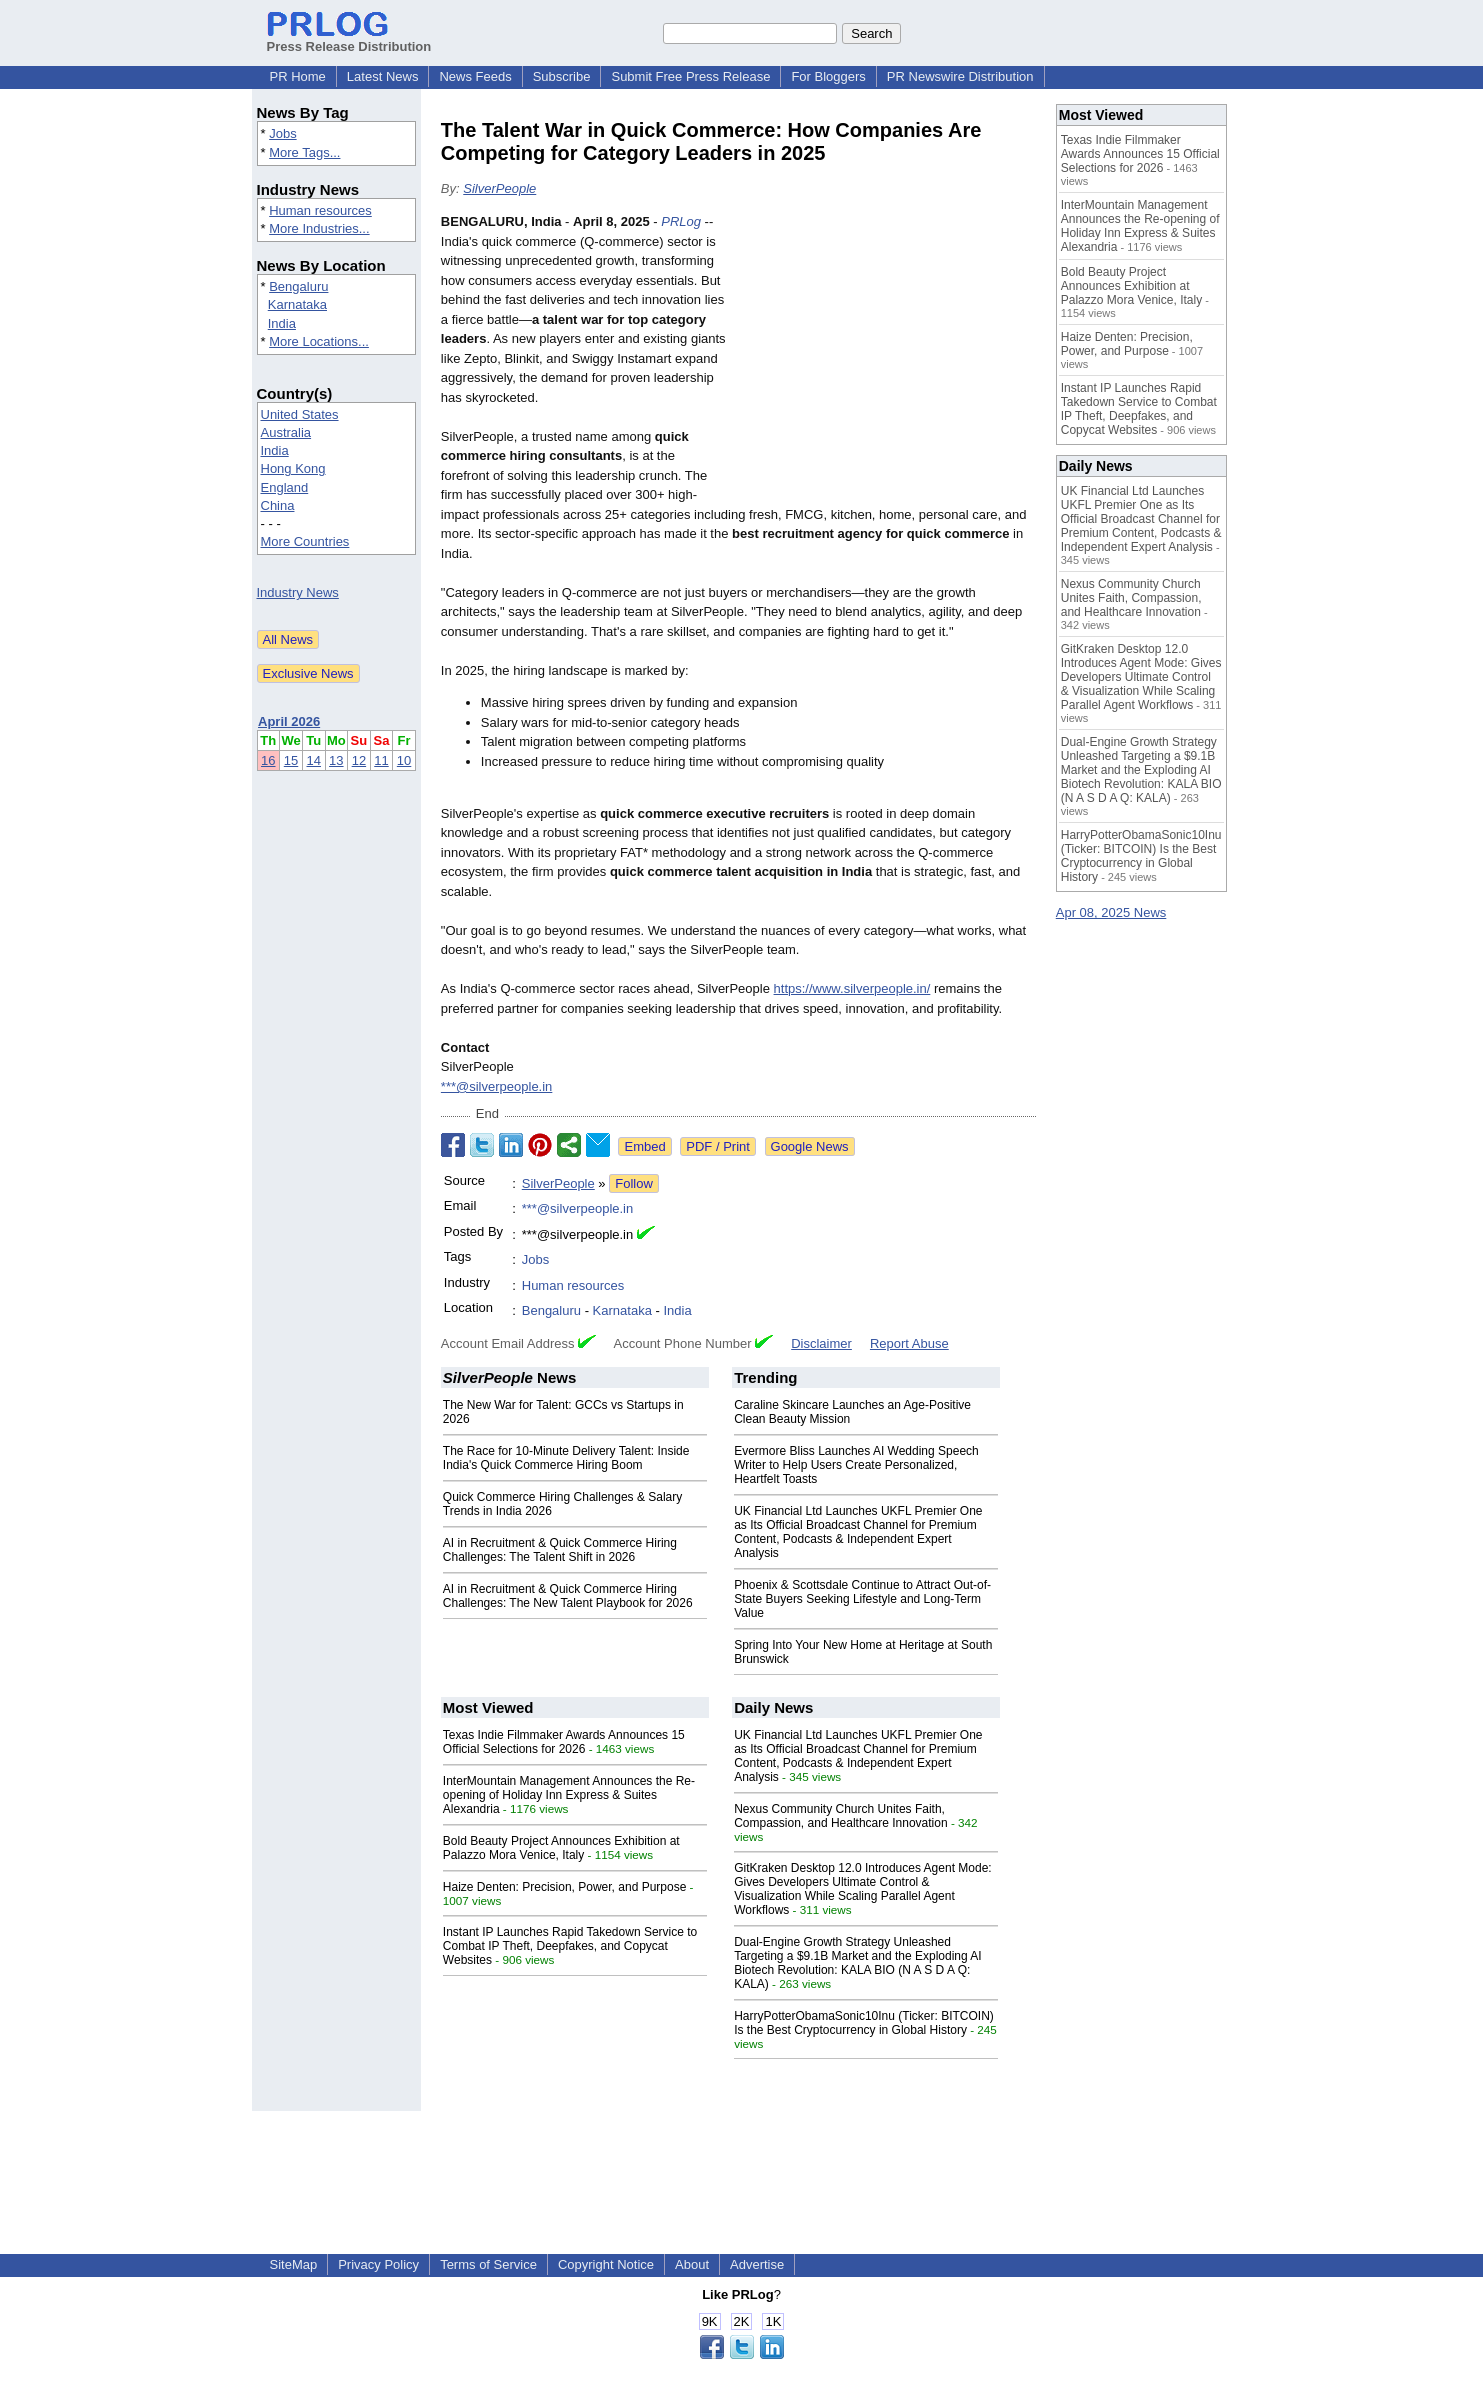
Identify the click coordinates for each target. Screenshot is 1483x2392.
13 (336, 760)
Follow (634, 1183)
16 (268, 760)
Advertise (757, 2264)
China (278, 505)
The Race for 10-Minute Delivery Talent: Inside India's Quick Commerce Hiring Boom (566, 1458)
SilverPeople (499, 188)
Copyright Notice (606, 2264)
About (692, 2264)
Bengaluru (298, 286)
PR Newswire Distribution (960, 76)
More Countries (305, 541)
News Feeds (475, 76)
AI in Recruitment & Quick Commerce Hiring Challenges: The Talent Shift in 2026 (560, 1550)
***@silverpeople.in (496, 1086)
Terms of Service (488, 2264)
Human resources (320, 210)
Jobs (282, 133)
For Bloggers (828, 76)
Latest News (383, 76)
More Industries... (319, 228)
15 (291, 760)
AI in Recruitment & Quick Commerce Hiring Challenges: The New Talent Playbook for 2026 (568, 1596)
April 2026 (289, 721)
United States (300, 414)
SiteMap (294, 2264)
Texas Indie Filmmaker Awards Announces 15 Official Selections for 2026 (564, 1742)
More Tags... (304, 152)
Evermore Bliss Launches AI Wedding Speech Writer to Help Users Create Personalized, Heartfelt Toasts (856, 1465)
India (282, 323)
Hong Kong (293, 468)
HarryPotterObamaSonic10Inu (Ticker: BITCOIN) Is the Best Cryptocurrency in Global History (864, 2023)
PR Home (298, 76)
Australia (286, 432)
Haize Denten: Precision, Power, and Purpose (564, 1887)
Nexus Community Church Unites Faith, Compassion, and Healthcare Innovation (840, 1816)
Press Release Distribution (349, 39)
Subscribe (562, 76)
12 (359, 760)
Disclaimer (821, 1343)
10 (404, 760)
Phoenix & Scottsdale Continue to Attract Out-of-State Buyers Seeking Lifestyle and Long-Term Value (862, 1599)
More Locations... (319, 341)
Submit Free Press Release (690, 76)
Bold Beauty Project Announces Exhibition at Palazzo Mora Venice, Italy (561, 1848)
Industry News (298, 592)
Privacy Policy (378, 2264)
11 (381, 760)
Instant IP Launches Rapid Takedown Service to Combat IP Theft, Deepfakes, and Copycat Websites (570, 1946)
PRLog (681, 221)
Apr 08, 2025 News (1111, 912)
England (285, 487)
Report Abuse (909, 1343)
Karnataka (297, 304)
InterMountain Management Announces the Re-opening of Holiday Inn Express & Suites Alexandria (569, 1795)
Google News (810, 1146)
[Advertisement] (886, 359)
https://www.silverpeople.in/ (852, 988)
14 (314, 760)
